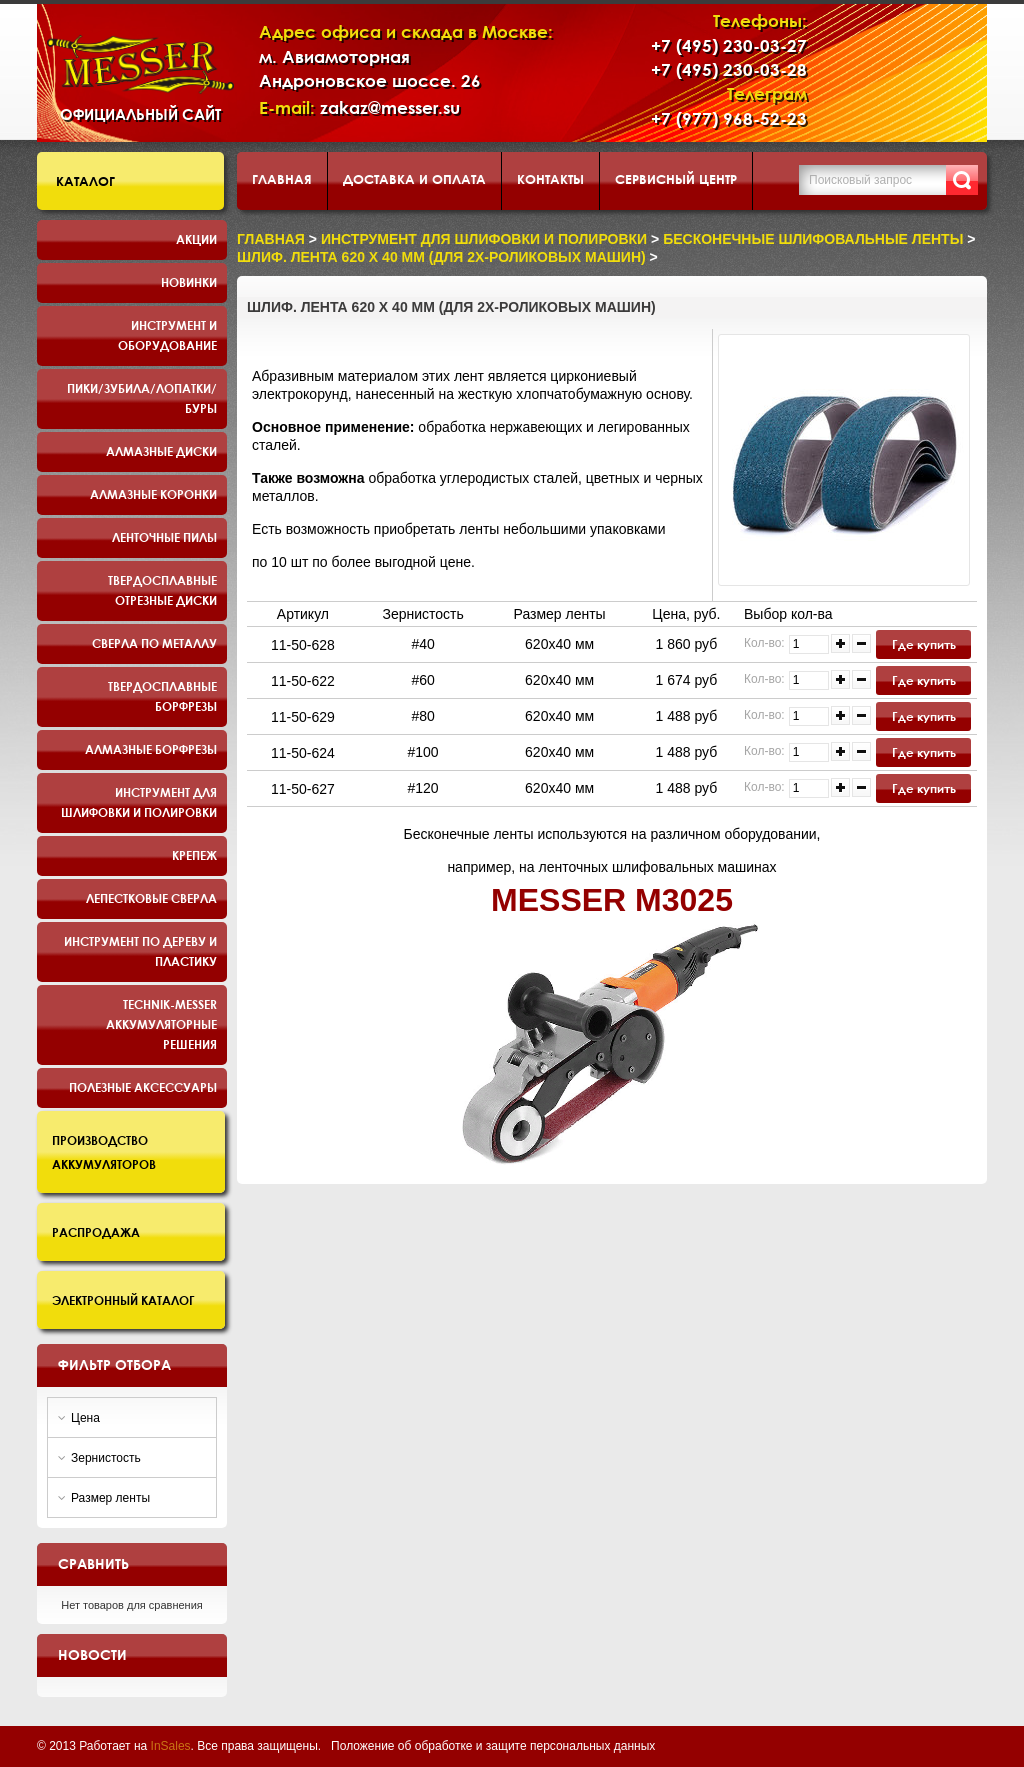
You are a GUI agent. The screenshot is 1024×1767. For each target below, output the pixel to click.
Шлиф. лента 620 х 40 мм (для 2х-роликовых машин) (441, 257)
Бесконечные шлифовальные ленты (813, 239)
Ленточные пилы (164, 537)
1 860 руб (687, 644)
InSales (171, 1746)
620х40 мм (559, 644)
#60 (422, 680)
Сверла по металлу (154, 643)
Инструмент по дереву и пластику (140, 951)
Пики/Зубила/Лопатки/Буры (142, 398)
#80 (422, 716)
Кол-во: (764, 643)
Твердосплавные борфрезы (162, 696)
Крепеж (194, 855)
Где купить (924, 644)
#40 (422, 644)
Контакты (550, 179)
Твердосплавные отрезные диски (162, 590)
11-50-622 (303, 681)
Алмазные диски (161, 451)
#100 (423, 752)
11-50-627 (303, 789)
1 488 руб (687, 716)
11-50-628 (303, 645)
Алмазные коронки (153, 494)
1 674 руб (687, 680)
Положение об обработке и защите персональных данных (493, 1746)
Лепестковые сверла (151, 898)
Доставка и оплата (414, 179)
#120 (423, 788)
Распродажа (96, 1232)
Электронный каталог (123, 1300)
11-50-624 (303, 753)
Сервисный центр (676, 179)
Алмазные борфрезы (151, 749)
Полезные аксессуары (143, 1087)
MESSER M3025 (612, 900)
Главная (282, 179)
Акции (196, 239)
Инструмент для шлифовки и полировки (139, 802)
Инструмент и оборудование (167, 335)
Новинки (189, 282)
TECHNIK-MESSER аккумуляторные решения (161, 1024)
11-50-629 (303, 717)
